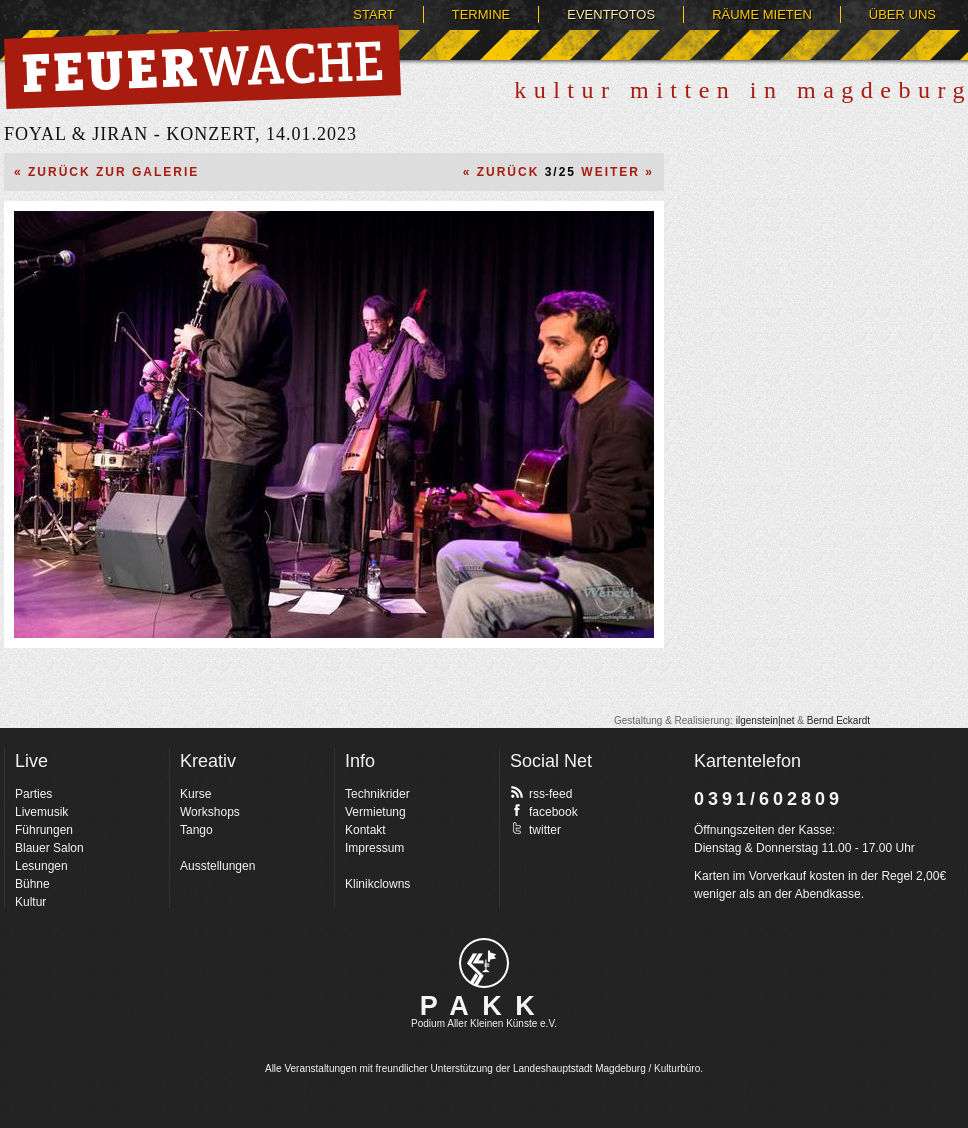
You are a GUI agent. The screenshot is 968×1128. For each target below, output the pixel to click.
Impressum (374, 848)
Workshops (210, 812)
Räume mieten (762, 14)
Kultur (30, 902)
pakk (484, 963)
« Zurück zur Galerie (106, 172)
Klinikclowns (377, 884)
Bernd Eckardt (838, 720)
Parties (33, 794)
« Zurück (501, 172)
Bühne (32, 884)
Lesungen (41, 866)
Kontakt (365, 830)
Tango (196, 830)
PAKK (484, 1006)
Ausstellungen (217, 866)
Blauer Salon (49, 848)
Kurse (195, 794)
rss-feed (541, 793)
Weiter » (617, 172)
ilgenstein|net (765, 720)
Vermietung (375, 812)
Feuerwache (202, 67)
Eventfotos (611, 14)
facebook (544, 811)
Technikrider (377, 794)
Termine (481, 14)
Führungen (44, 830)
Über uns (902, 14)
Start (373, 14)
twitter (535, 829)
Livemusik (41, 812)
